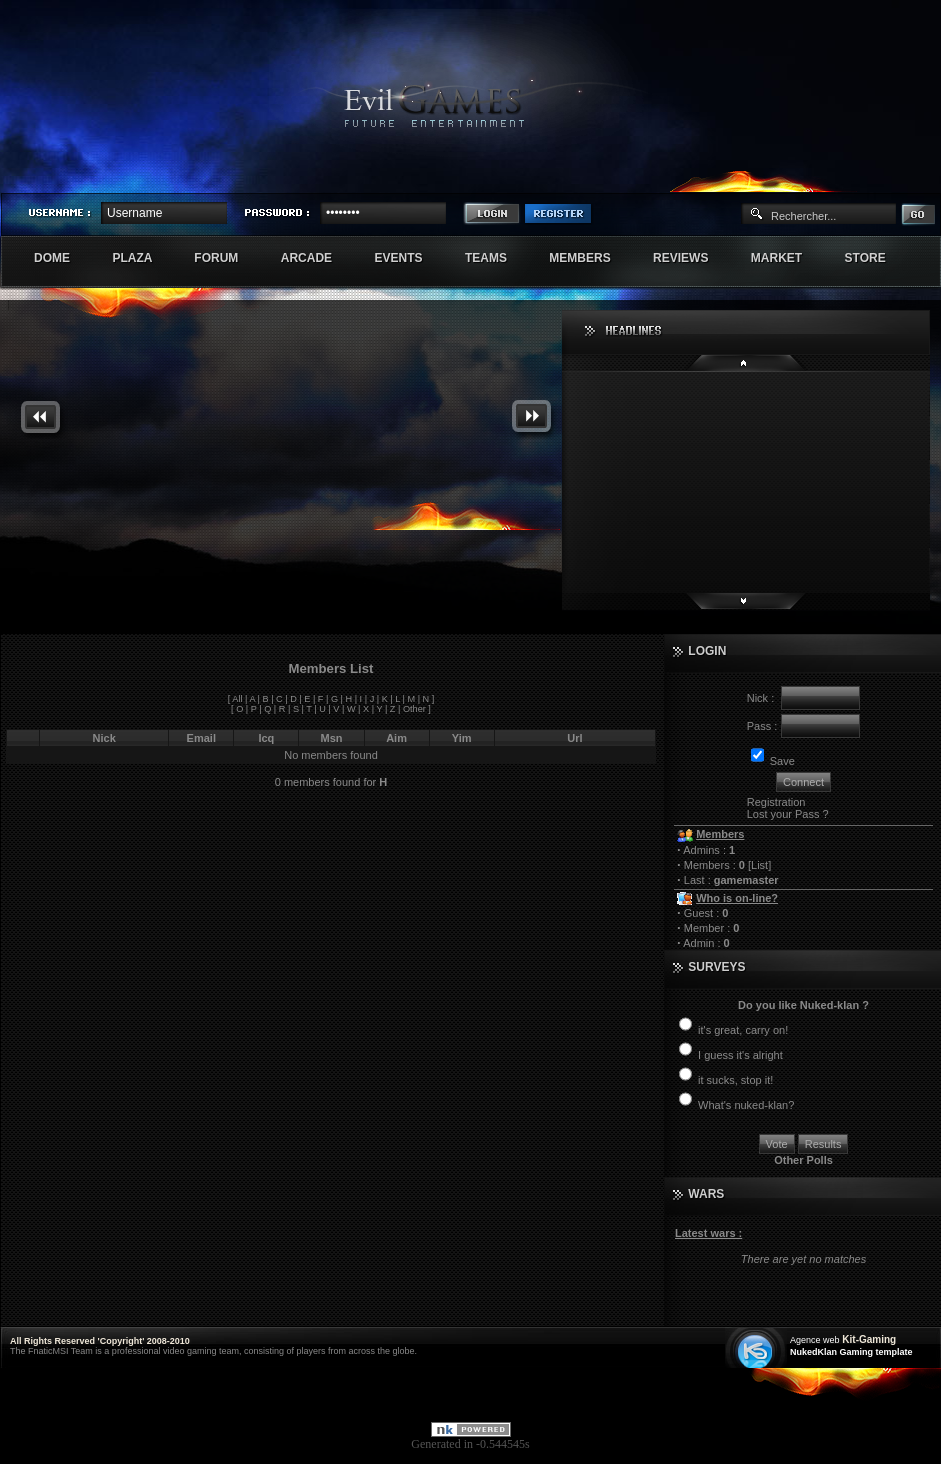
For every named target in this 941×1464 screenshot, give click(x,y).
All (237, 699)
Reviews (691, 258)
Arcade (317, 258)
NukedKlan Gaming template (851, 1352)
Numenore (919, 176)
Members (590, 258)
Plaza (142, 258)
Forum (226, 258)
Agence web (815, 1340)
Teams (496, 258)
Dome (62, 258)
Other (414, 709)
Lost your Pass (783, 814)
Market (787, 258)
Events (408, 258)
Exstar (882, 176)
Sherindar (845, 176)
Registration (776, 802)
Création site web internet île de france (757, 1349)
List (759, 865)
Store (876, 258)
